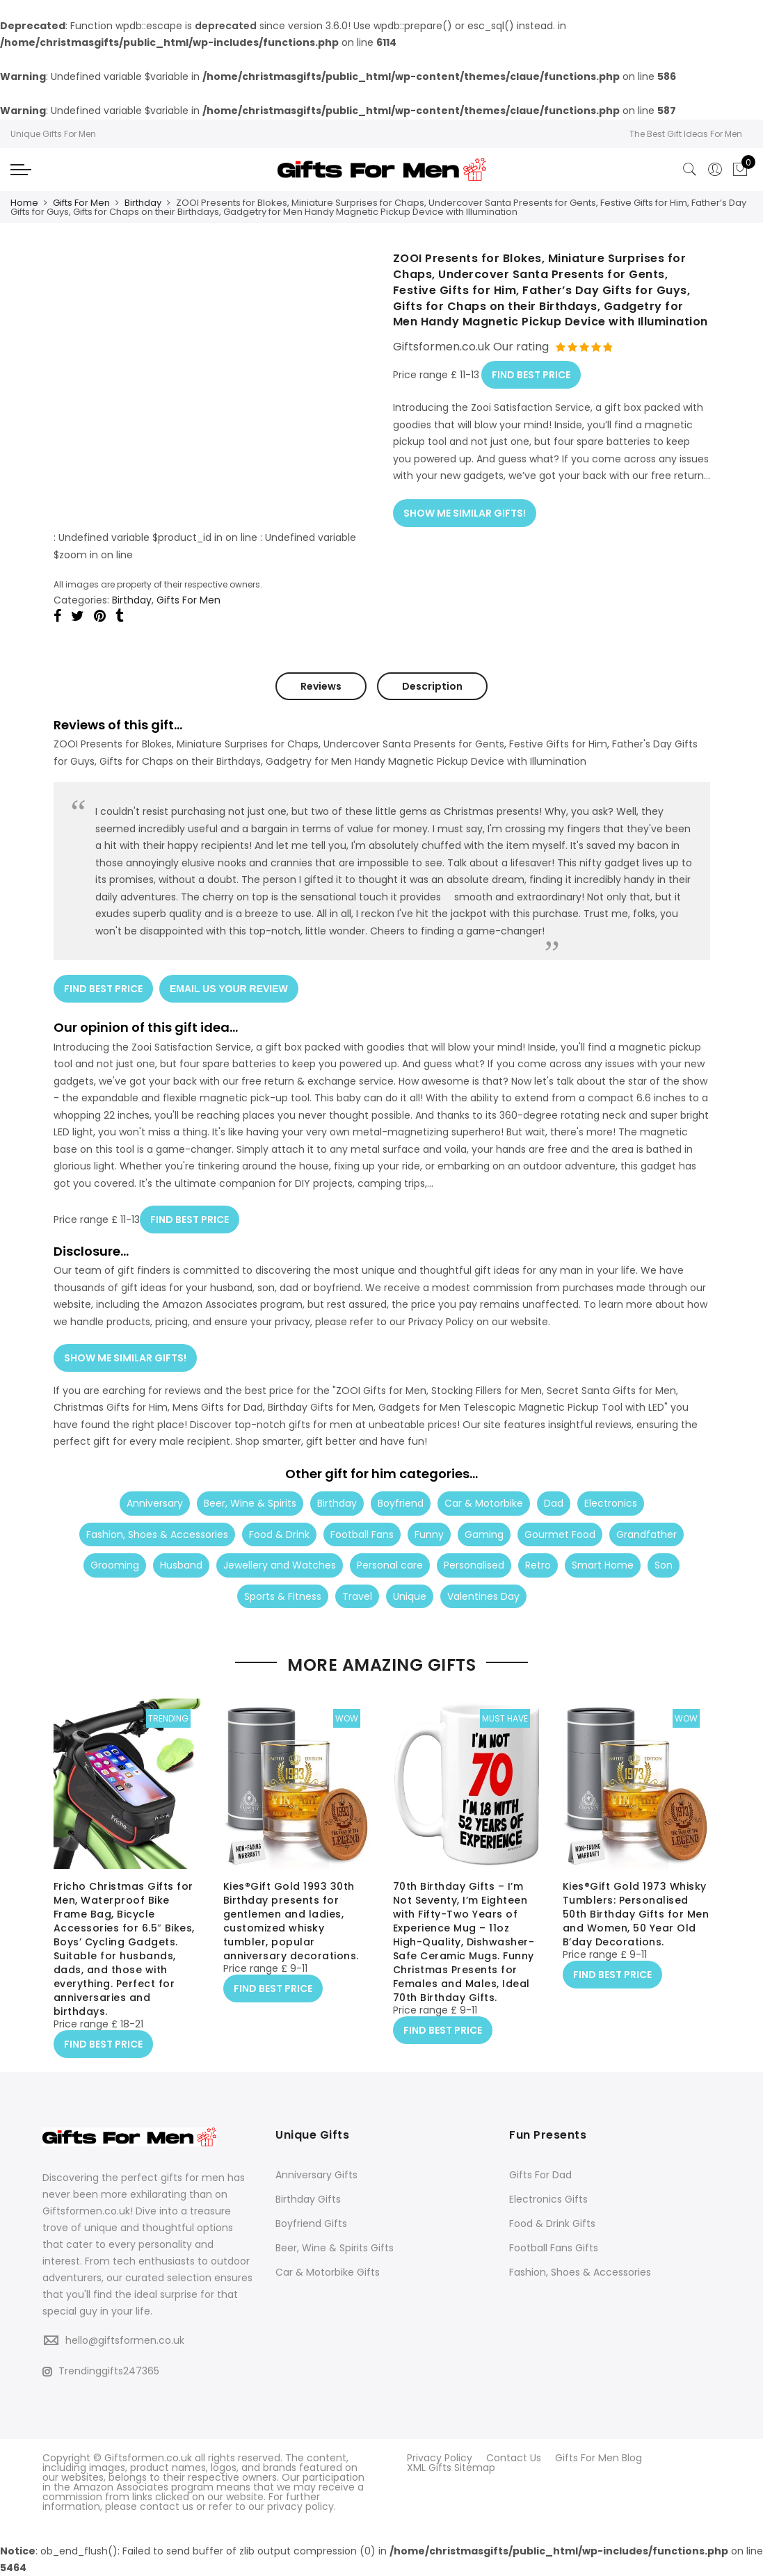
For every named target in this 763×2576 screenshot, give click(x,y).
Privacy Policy (439, 2457)
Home (24, 202)
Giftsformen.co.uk (148, 2457)
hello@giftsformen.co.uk (124, 2340)
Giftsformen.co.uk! (87, 2211)
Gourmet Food (559, 1532)
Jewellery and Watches (279, 1562)
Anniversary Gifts (316, 2174)
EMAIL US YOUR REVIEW (229, 988)
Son (663, 1562)
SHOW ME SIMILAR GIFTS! (464, 511)
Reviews (321, 685)
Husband (181, 1562)
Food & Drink (279, 1532)
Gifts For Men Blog (598, 2457)
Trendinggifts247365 (100, 2370)
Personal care (390, 1562)
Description (432, 685)
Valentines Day (483, 1594)
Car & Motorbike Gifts (327, 2271)
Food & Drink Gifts (552, 2223)
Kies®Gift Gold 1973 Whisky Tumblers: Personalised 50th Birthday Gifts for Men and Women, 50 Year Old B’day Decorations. (636, 1915)
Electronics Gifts (548, 2198)
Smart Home (603, 1562)
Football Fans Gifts (553, 2247)
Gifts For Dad (540, 2174)
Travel (357, 1594)
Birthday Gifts (308, 2198)
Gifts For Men (81, 202)
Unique (409, 1594)
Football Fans (362, 1532)
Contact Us (513, 2457)
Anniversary (155, 1500)
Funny (429, 1532)
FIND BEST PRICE (531, 374)
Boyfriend (401, 1500)
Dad (553, 1500)
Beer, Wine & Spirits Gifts (334, 2247)
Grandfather (646, 1532)
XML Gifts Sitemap (451, 2467)
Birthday (143, 202)
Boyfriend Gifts (311, 2223)
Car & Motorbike (483, 1500)
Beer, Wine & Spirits (250, 1500)
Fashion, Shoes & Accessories (157, 1532)
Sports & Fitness (282, 1594)
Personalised (474, 1562)
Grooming (114, 1562)
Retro (538, 1562)
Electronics (610, 1500)
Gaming (484, 1532)
